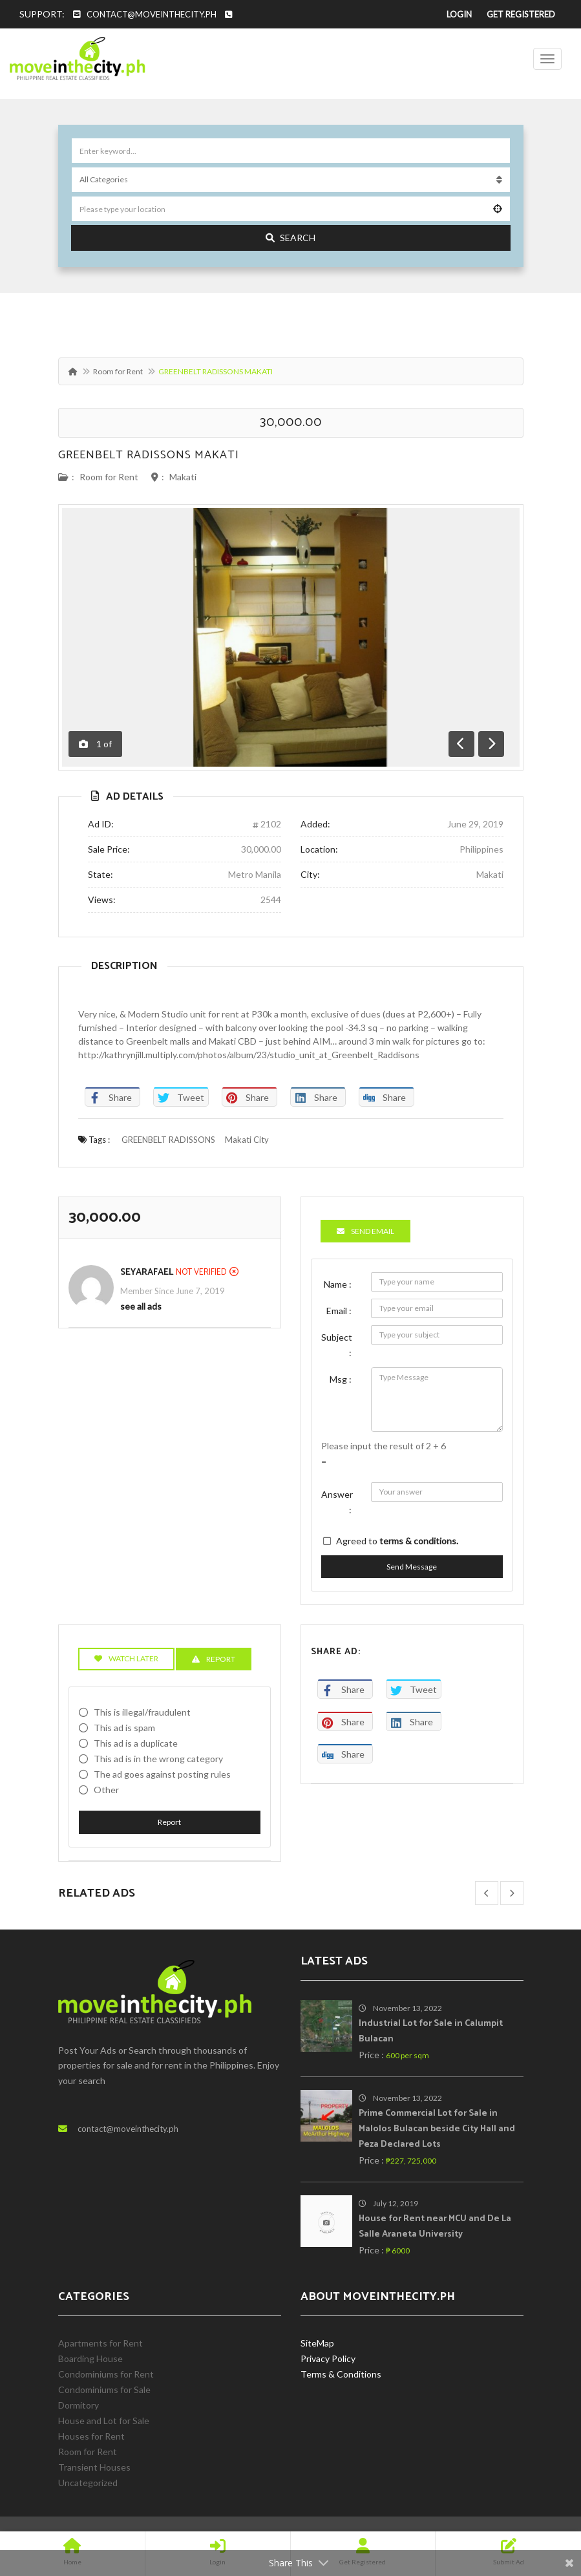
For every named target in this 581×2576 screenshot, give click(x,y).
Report (169, 1822)
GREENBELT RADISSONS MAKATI (148, 455)
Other (106, 1789)
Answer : (337, 1502)
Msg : (341, 1379)
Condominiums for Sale (104, 2389)
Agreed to (397, 1540)
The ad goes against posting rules (162, 1774)
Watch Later (126, 1658)
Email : (339, 1310)
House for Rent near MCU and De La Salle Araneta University (435, 2226)
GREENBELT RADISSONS (168, 1139)
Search (290, 237)
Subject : (336, 1345)
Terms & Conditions (341, 2373)
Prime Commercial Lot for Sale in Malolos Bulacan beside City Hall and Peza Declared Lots (437, 2129)
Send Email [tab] (365, 1231)
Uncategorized (88, 2482)
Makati (182, 476)
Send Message (411, 1566)
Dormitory (78, 2405)
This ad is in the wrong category (158, 1758)
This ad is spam (124, 1727)
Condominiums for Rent (106, 2373)
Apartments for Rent (100, 2342)
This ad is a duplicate (136, 1743)
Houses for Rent (91, 2436)
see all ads (141, 1306)
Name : (338, 1284)
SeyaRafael (146, 1272)
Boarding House (90, 2358)
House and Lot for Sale (103, 2420)
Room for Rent (118, 371)
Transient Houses (94, 2467)
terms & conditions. (418, 1540)
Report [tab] (213, 1659)
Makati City (247, 1139)
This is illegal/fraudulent (142, 1712)
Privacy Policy (328, 2358)
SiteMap (317, 2342)
